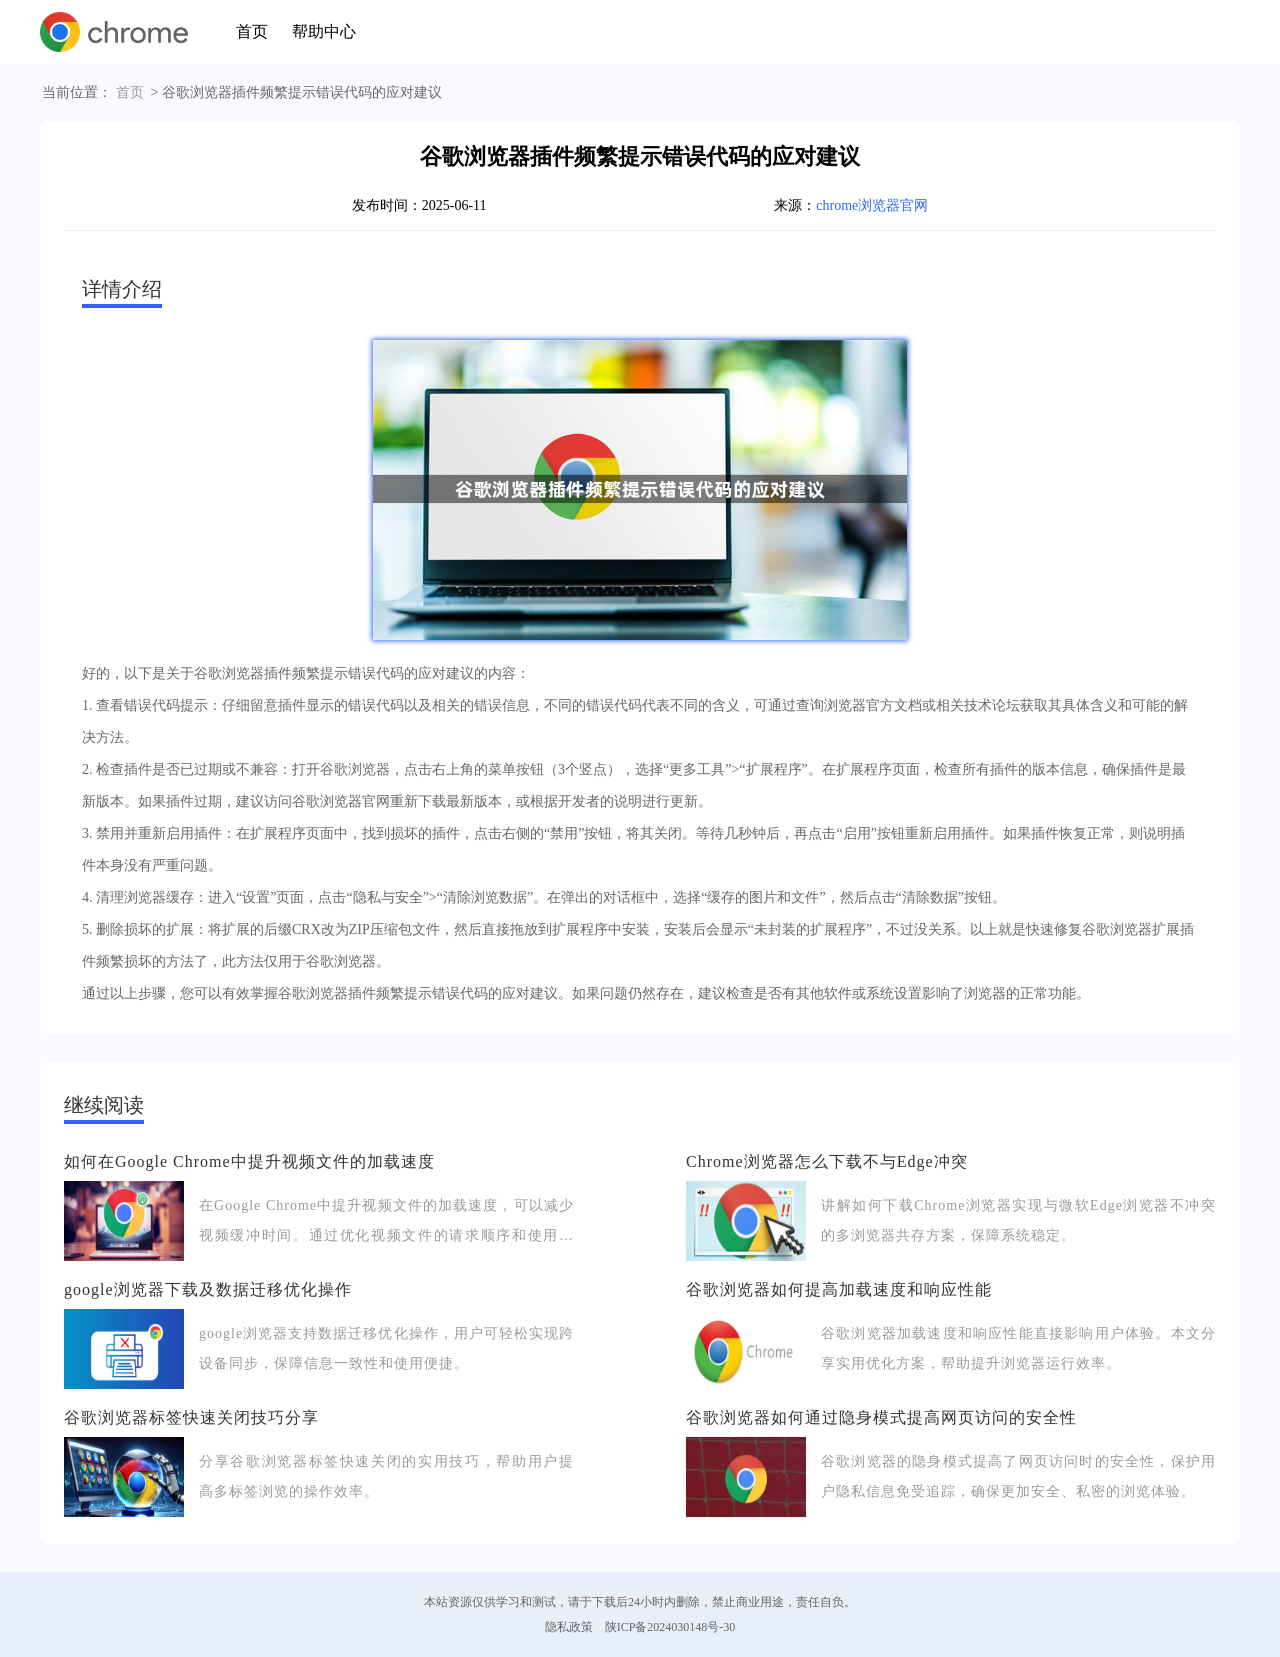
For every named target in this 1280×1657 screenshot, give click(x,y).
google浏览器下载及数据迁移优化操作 (208, 1289)
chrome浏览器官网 (872, 205)
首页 (252, 31)
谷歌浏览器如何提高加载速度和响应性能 (839, 1289)
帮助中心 (324, 31)
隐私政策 (569, 1627)
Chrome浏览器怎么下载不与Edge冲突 (826, 1161)
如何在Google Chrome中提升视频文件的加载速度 (249, 1161)
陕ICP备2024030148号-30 (670, 1627)
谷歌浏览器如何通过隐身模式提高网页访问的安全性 (881, 1417)
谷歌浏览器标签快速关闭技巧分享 (191, 1417)
